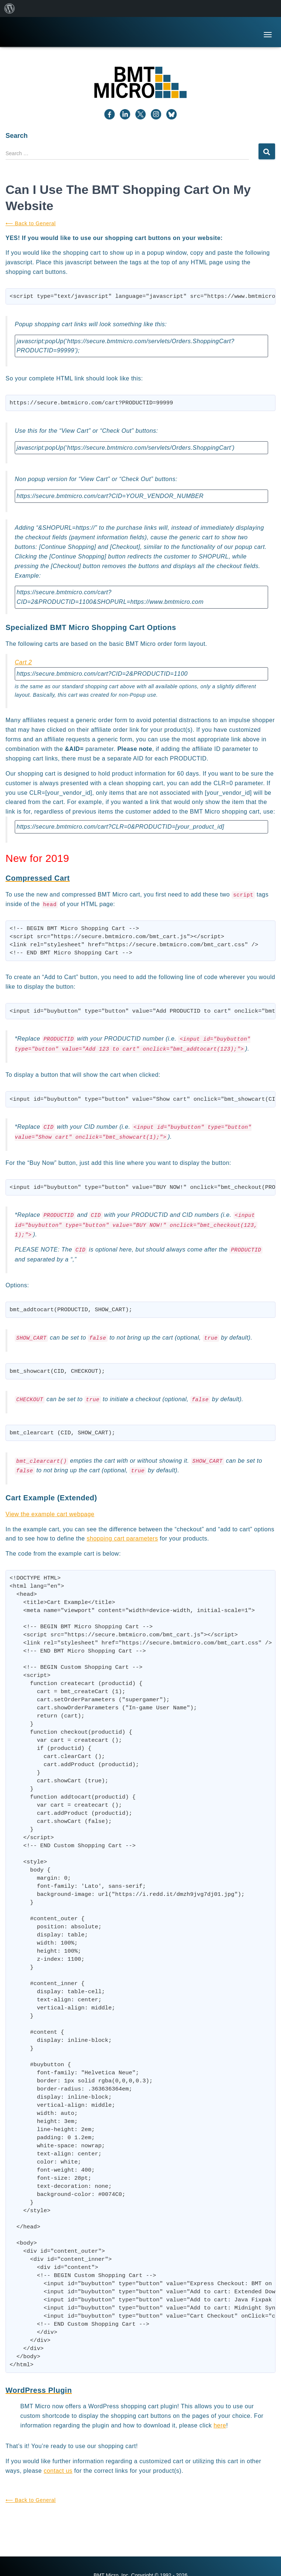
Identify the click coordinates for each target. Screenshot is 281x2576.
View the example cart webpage (50, 1514)
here (220, 2425)
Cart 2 (23, 662)
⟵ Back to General (31, 223)
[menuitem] (9, 8)
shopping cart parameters (122, 1538)
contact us (58, 2471)
